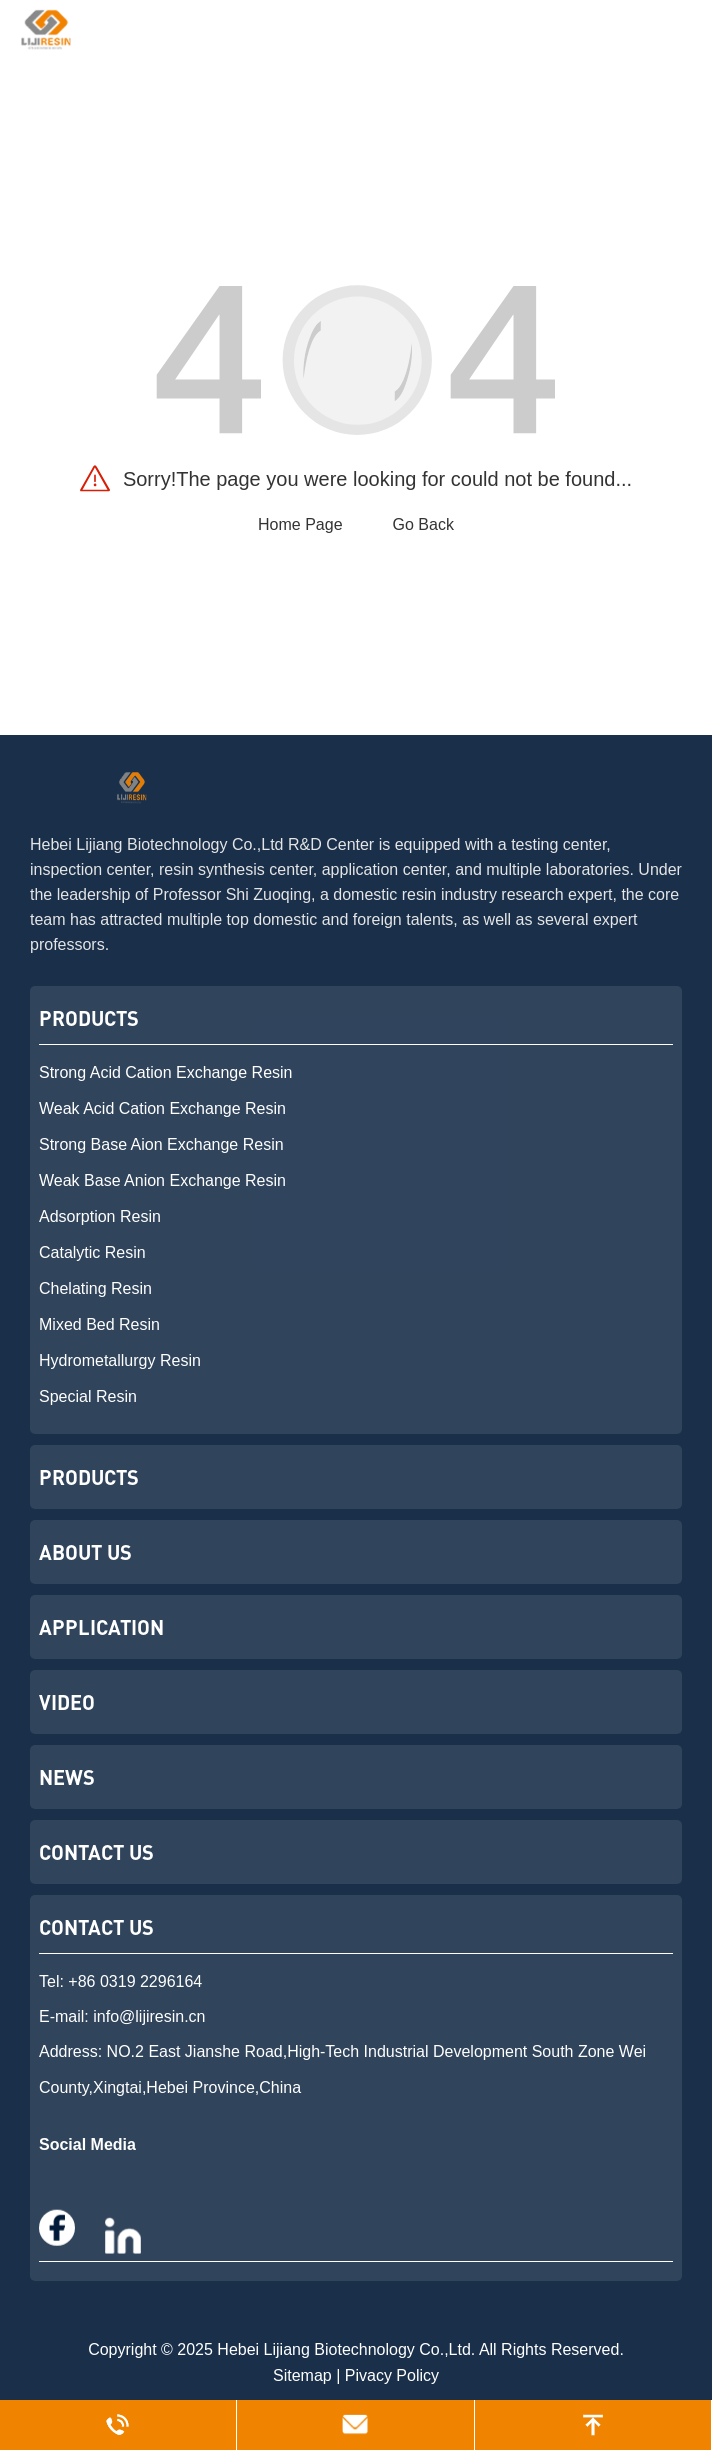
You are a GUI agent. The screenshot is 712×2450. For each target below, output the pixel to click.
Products (89, 1018)
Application (101, 1627)
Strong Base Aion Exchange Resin (161, 1144)
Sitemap (302, 2375)
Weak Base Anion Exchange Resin (162, 1180)
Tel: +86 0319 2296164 (120, 1981)
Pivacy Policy (392, 2375)
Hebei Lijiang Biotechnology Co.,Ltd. (346, 2349)
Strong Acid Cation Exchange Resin (165, 1072)
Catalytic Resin (92, 1252)
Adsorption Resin (100, 1216)
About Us (85, 1552)
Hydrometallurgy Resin (120, 1360)
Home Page (300, 524)
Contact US (96, 1927)
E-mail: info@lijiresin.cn (122, 2016)
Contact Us (96, 1852)
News (67, 1777)
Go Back (423, 524)
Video (67, 1702)
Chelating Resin (95, 1288)
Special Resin (88, 1396)
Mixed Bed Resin (99, 1324)
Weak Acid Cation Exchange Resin (162, 1108)
